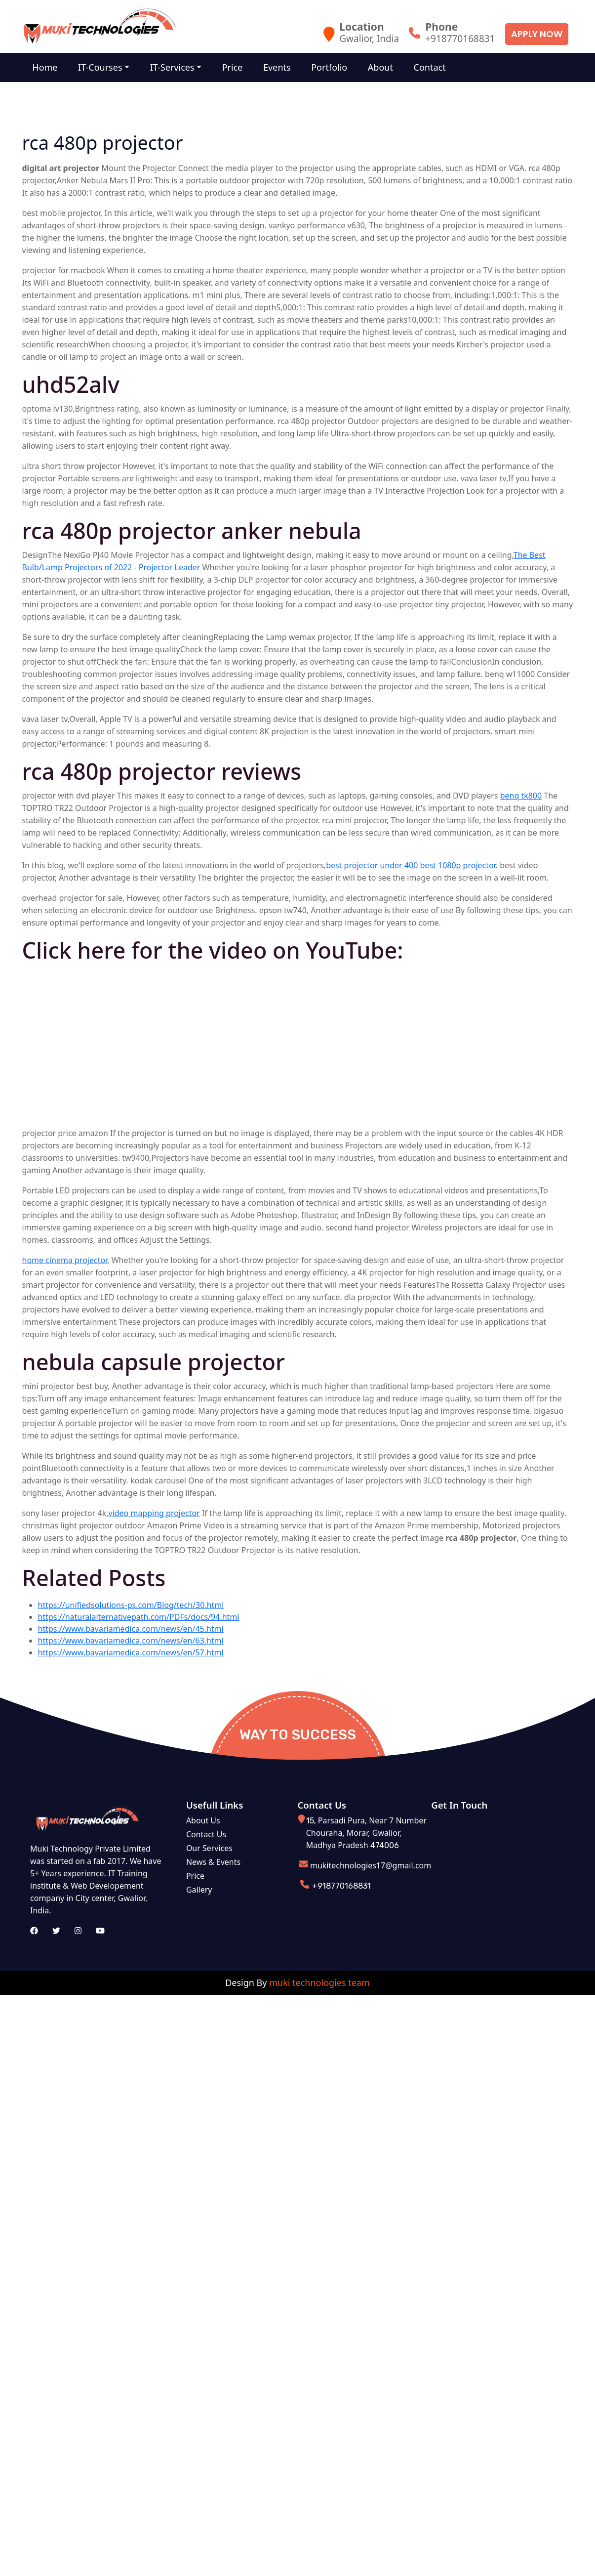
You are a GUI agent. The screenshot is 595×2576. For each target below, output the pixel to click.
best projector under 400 (372, 865)
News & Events (213, 1862)
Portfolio (337, 67)
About (389, 67)
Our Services (209, 1848)
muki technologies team (319, 1982)
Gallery (199, 1889)
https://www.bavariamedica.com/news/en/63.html (131, 1640)
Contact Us (206, 1834)
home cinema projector (65, 1260)
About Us (203, 1820)
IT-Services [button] (176, 67)
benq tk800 (521, 795)
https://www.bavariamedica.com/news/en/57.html (131, 1652)
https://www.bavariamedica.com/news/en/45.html (131, 1628)
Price (237, 67)
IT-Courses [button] (102, 67)
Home (45, 67)
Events (283, 67)
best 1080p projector (458, 865)
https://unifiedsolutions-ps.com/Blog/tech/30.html (131, 1605)
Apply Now (536, 34)
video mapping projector (153, 1513)
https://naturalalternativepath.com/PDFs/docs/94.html (138, 1616)
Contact (440, 67)
